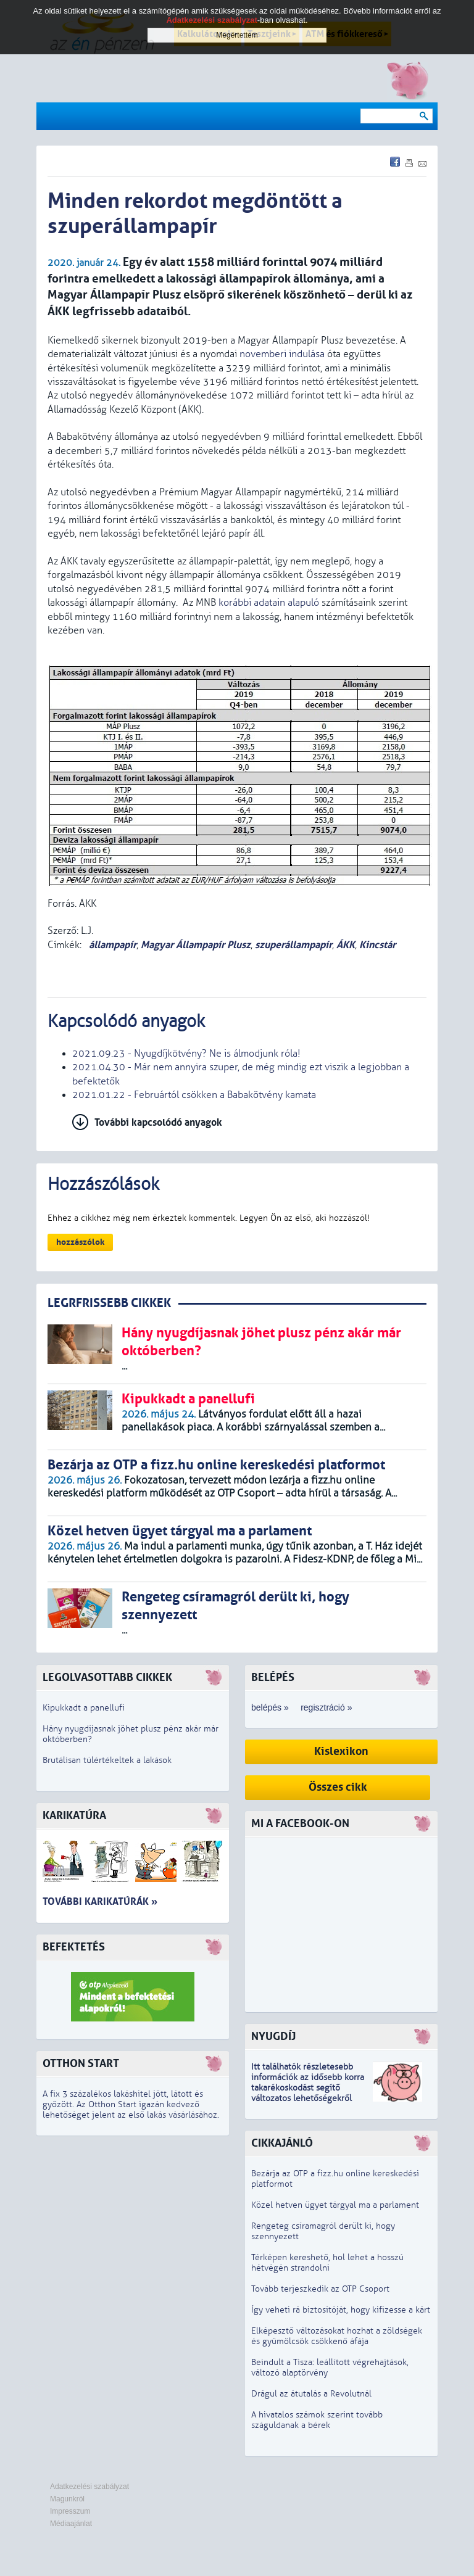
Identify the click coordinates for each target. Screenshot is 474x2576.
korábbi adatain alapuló (268, 602)
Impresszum (70, 2511)
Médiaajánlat (71, 2523)
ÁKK (345, 945)
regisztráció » (326, 1707)
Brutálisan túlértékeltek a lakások (107, 1760)
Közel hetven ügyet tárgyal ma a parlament (335, 2205)
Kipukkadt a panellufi (84, 1708)
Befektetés (74, 1947)
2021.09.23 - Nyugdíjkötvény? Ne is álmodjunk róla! (186, 1053)
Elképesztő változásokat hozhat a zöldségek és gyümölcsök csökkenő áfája (336, 2336)
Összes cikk (338, 1787)
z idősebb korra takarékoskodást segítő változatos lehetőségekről (307, 2087)
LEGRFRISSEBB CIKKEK (109, 1303)
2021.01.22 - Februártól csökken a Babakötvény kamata (194, 1094)
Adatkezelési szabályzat (89, 2486)
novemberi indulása (282, 354)
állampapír (111, 945)
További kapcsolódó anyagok (158, 1122)
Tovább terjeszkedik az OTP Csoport (320, 2289)
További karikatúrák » (100, 1901)
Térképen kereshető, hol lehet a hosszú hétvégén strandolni (327, 2262)
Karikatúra (74, 1815)
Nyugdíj (273, 2036)
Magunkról (67, 2499)
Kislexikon (341, 1751)
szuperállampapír (293, 945)
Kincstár (377, 945)
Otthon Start (81, 2063)
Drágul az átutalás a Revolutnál (311, 2393)
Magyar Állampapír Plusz (196, 945)
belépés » (270, 1707)
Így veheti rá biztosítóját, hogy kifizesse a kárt (340, 2310)
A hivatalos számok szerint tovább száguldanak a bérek (317, 2419)
